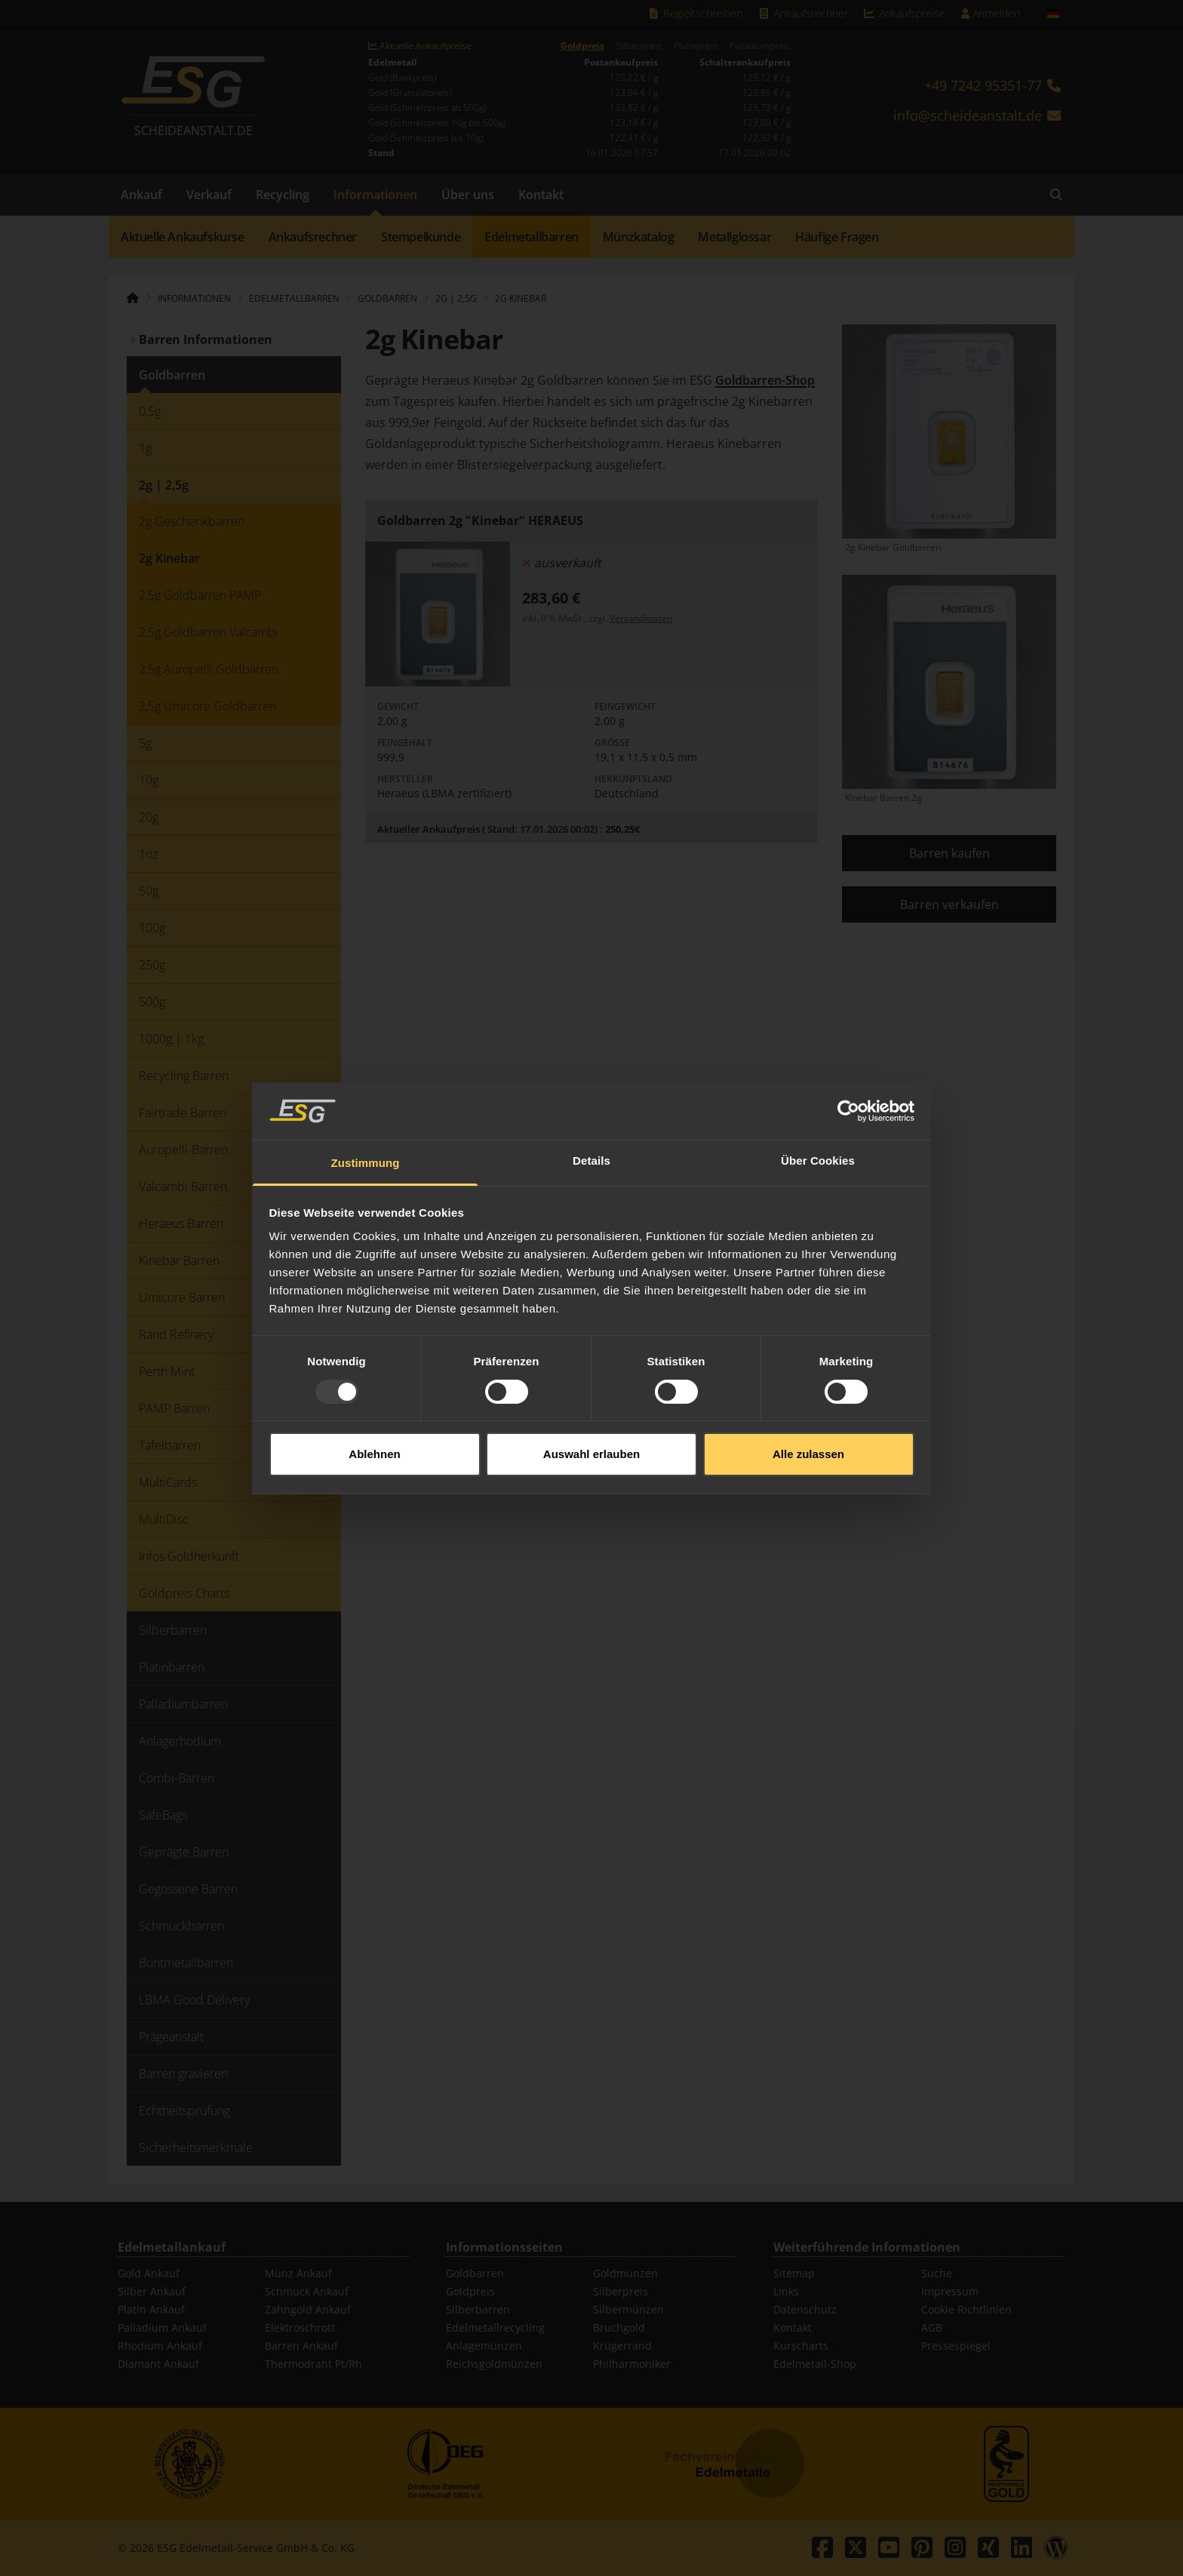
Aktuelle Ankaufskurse (182, 237)
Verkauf (209, 194)
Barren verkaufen (949, 904)
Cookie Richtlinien (966, 2309)
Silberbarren (478, 2309)
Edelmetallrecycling (495, 2327)
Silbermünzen (628, 2309)
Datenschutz (805, 2309)
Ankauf (141, 194)
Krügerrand (622, 2345)
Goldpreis (582, 46)
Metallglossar (734, 237)
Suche (936, 2273)
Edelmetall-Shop (814, 2363)
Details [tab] (591, 1084)
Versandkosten (641, 618)
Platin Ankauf (151, 2309)
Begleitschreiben (695, 13)
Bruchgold (619, 2327)
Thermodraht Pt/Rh (313, 2363)
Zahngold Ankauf (308, 2309)
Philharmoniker (632, 2363)
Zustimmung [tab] (365, 1086)
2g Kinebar (520, 298)
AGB (931, 2327)
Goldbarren (475, 2273)
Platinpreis (695, 46)
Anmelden (990, 13)
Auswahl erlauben (591, 1377)
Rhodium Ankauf (160, 2345)
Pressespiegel (956, 2345)
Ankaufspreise (904, 13)
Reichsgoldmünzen (494, 2363)
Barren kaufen (949, 853)
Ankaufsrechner (802, 13)
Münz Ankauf (298, 2273)
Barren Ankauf (301, 2345)
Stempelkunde (420, 237)
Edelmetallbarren (531, 237)
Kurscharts (800, 2345)
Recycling (282, 194)
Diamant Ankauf (158, 2363)
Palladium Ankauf (162, 2327)
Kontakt (541, 194)
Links (786, 2291)
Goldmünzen (625, 2273)
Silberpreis (639, 46)
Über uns (467, 194)
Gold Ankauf (149, 2273)
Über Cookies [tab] (818, 1084)
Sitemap (794, 2273)
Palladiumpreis (760, 46)
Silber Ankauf (152, 2291)
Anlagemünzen (484, 2345)
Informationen (375, 194)
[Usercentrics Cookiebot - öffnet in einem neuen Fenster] (848, 1035)
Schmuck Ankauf (307, 2291)
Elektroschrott (300, 2327)
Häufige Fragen (836, 237)
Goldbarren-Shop (765, 380)
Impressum (950, 2291)
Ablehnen (374, 1377)
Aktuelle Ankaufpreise (420, 46)
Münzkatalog (638, 237)
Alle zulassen (808, 1377)
